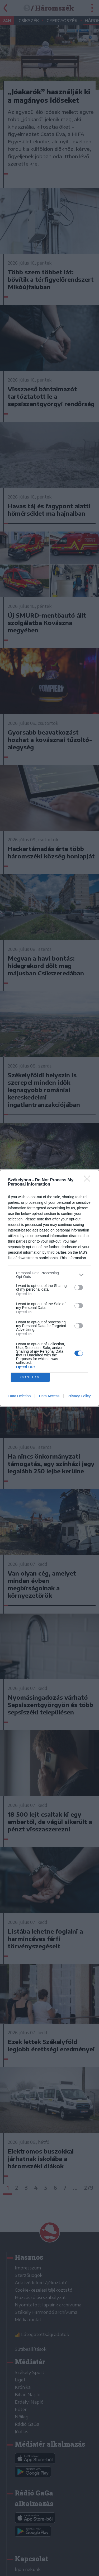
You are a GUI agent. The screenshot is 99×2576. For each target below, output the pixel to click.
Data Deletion (19, 1396)
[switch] (78, 1287)
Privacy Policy (79, 1396)
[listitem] (49, 1274)
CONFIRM (30, 1377)
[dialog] (49, 1288)
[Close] (89, 1180)
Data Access (49, 1396)
